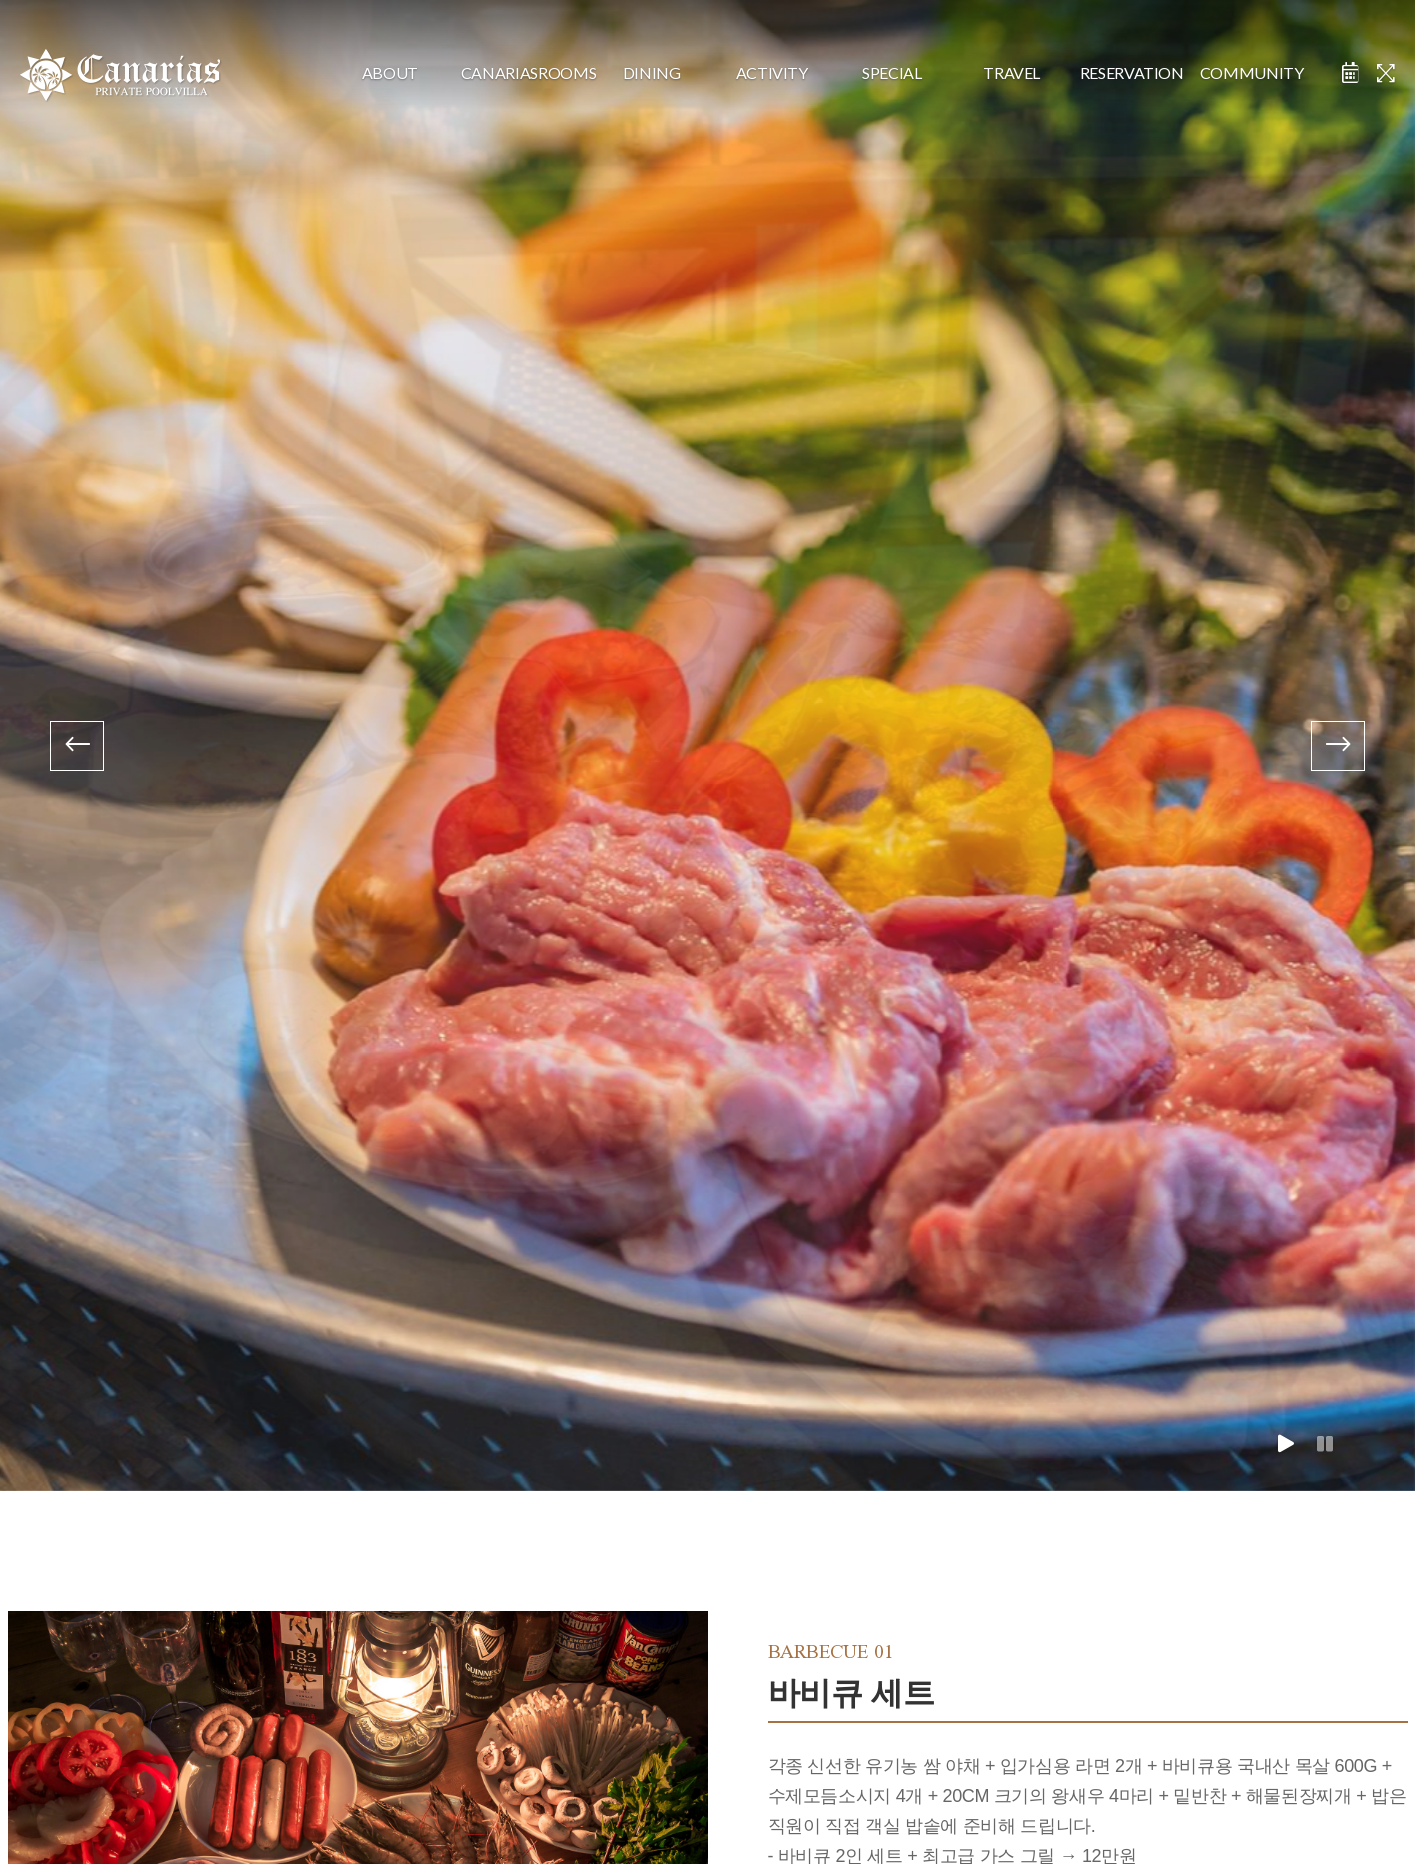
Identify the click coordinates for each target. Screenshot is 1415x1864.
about (390, 72)
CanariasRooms (521, 72)
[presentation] (77, 746)
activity (772, 72)
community (1252, 72)
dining (652, 72)
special (892, 72)
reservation (1132, 72)
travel (1011, 72)
